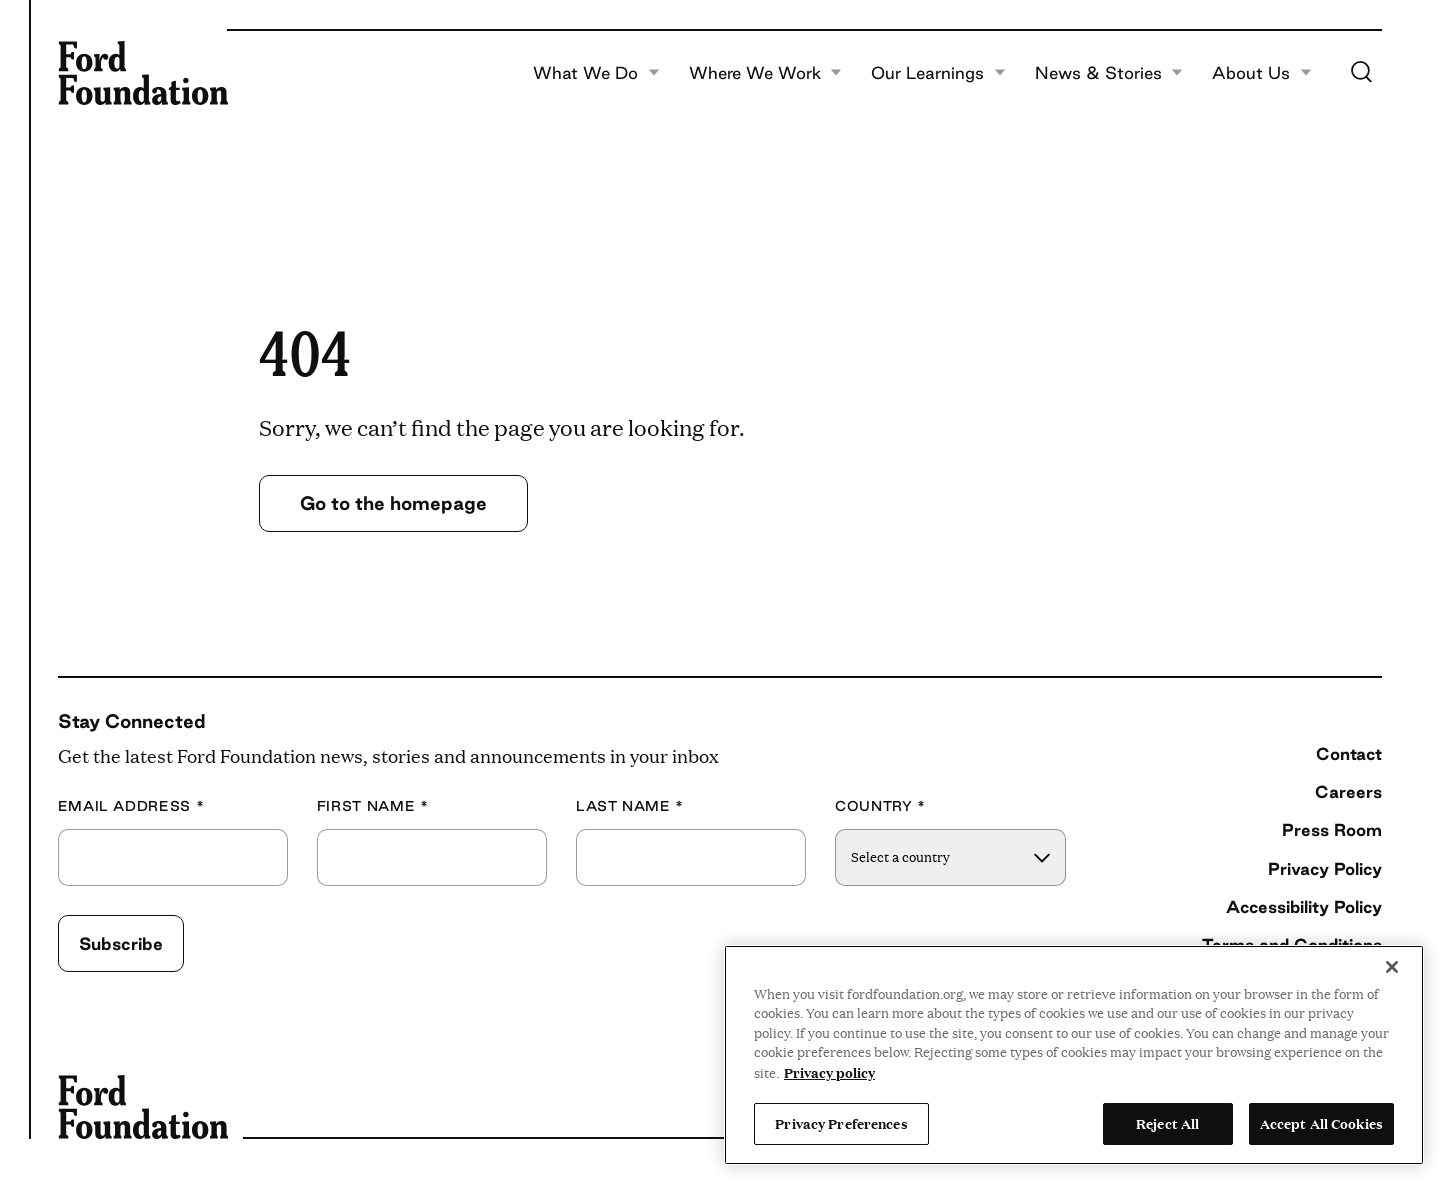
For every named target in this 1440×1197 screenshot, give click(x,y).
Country (880, 806)
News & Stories (1109, 73)
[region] (1074, 1055)
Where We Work (766, 73)
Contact (1349, 753)
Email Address (131, 806)
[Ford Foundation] (143, 73)
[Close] (1392, 967)
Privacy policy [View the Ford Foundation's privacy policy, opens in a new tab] (829, 1072)
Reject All (1167, 1123)
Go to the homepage (393, 503)
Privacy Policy (1325, 868)
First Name (373, 806)
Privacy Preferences (841, 1123)
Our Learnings (938, 73)
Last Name (630, 806)
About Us (1262, 73)
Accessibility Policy (1304, 906)
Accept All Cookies (1321, 1123)
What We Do (596, 73)
